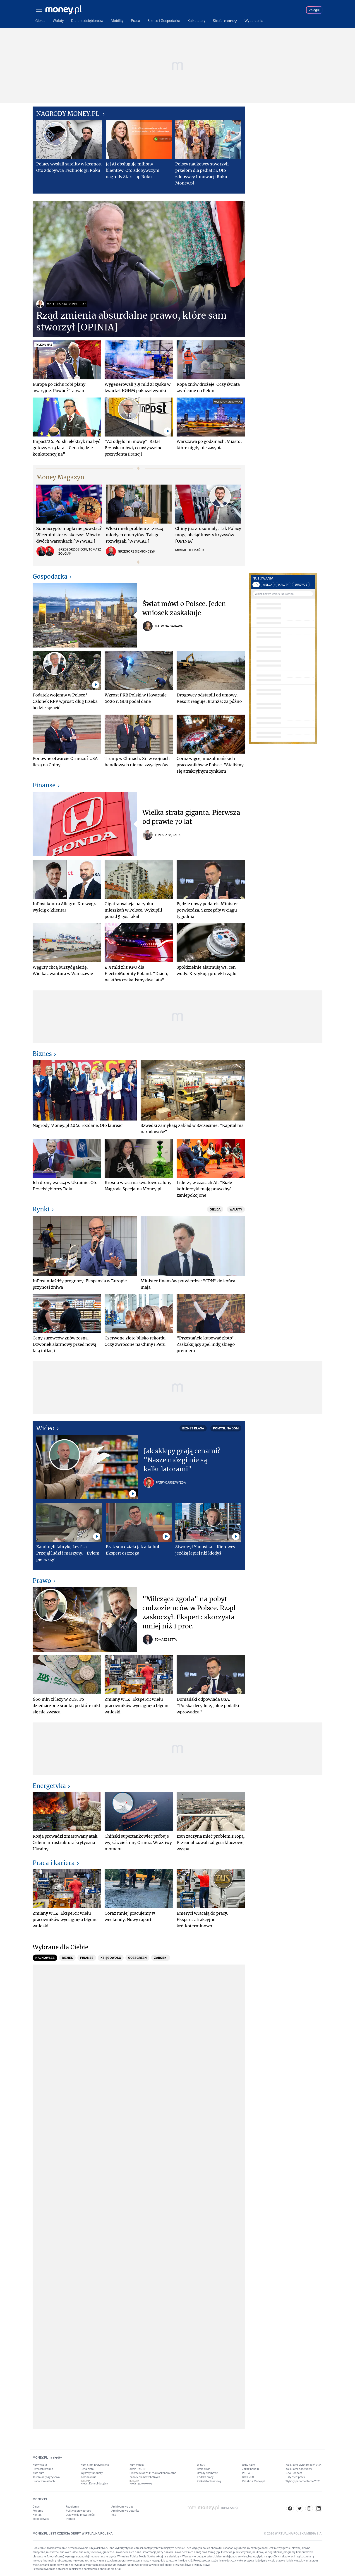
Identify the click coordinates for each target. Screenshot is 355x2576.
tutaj (118, 2569)
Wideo (45, 1428)
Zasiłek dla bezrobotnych (145, 2477)
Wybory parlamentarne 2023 (303, 2481)
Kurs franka (137, 2465)
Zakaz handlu (250, 2469)
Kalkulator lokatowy (209, 2481)
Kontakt (37, 2514)
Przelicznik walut (43, 2469)
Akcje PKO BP (138, 2469)
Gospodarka (50, 576)
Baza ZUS (248, 2477)
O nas (36, 2506)
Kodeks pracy (205, 2477)
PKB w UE (248, 2473)
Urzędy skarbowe (207, 2473)
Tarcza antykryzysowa (46, 2477)
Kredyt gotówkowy (141, 2483)
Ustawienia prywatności (80, 2514)
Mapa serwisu (41, 2518)
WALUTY (283, 584)
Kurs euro (38, 2473)
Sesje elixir (203, 2469)
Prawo (42, 1580)
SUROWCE (301, 584)
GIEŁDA (267, 584)
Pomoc (70, 2518)
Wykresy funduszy (92, 2473)
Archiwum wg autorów (125, 2510)
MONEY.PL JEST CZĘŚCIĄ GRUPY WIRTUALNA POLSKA (73, 2533)
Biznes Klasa (193, 1428)
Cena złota (87, 2469)
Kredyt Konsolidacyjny (94, 2483)
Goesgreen (137, 1958)
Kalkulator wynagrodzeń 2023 (303, 2465)
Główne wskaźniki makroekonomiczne (153, 2473)
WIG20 (201, 2465)
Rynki (41, 1209)
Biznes (42, 1054)
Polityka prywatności (78, 2510)
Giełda (215, 1209)
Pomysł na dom (226, 1428)
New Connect (293, 2473)
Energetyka (49, 1786)
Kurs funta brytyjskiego (95, 2465)
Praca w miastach (44, 2481)
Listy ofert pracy (295, 2477)
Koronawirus (88, 2477)
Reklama (38, 2510)
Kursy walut (40, 2465)
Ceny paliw (248, 2465)
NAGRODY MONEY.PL (68, 113)
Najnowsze (45, 1958)
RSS (113, 2514)
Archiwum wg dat (122, 2506)
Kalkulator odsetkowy (298, 2469)
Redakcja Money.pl (253, 2481)
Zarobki (160, 1958)
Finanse (44, 785)
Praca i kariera (54, 1863)
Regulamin (72, 2506)
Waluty (236, 1209)
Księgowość (111, 1958)
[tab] (45, 1958)
